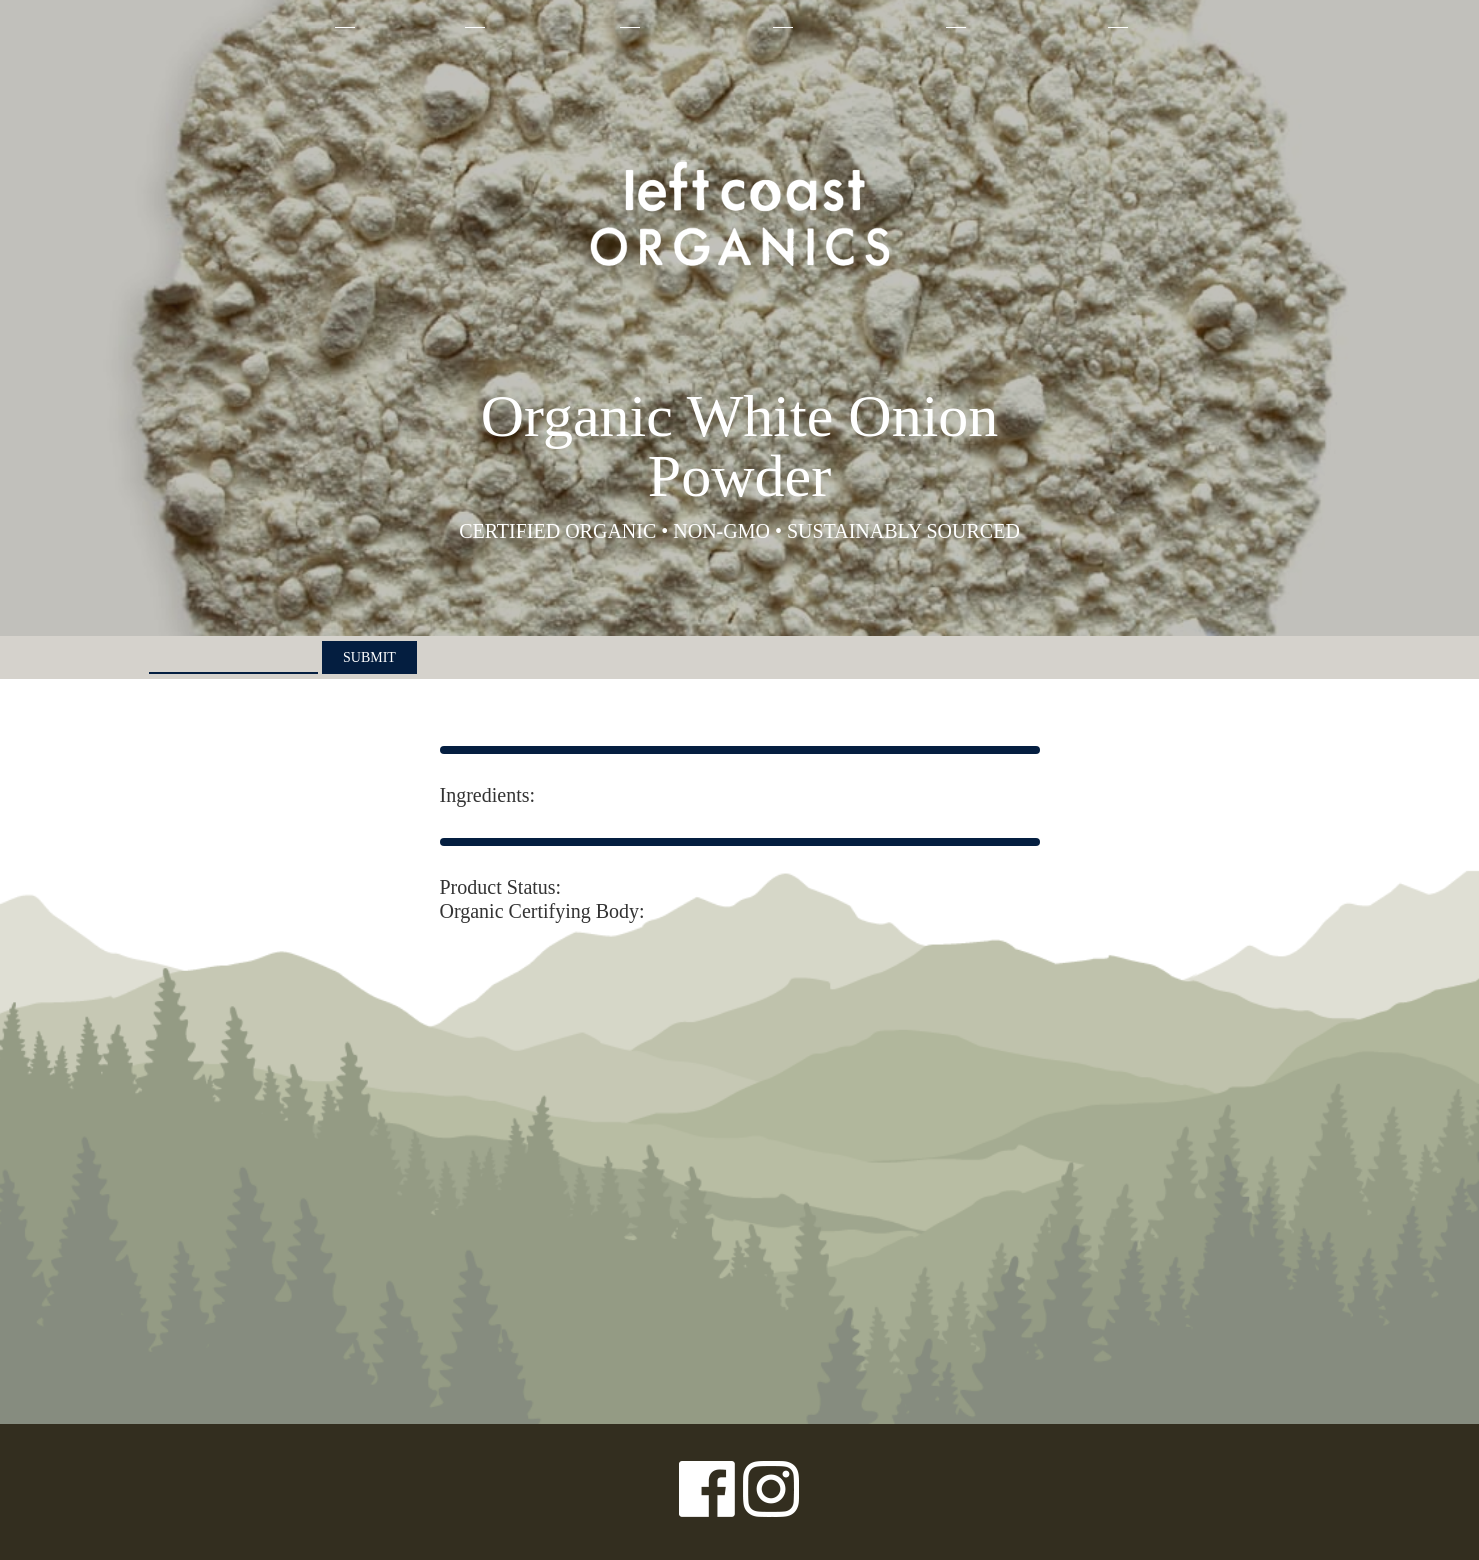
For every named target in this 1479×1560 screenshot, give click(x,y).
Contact (1176, 27)
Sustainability (867, 27)
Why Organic (550, 27)
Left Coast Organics (740, 213)
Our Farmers (704, 27)
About (293, 27)
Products (408, 27)
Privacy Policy (190, 1492)
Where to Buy (1035, 27)
